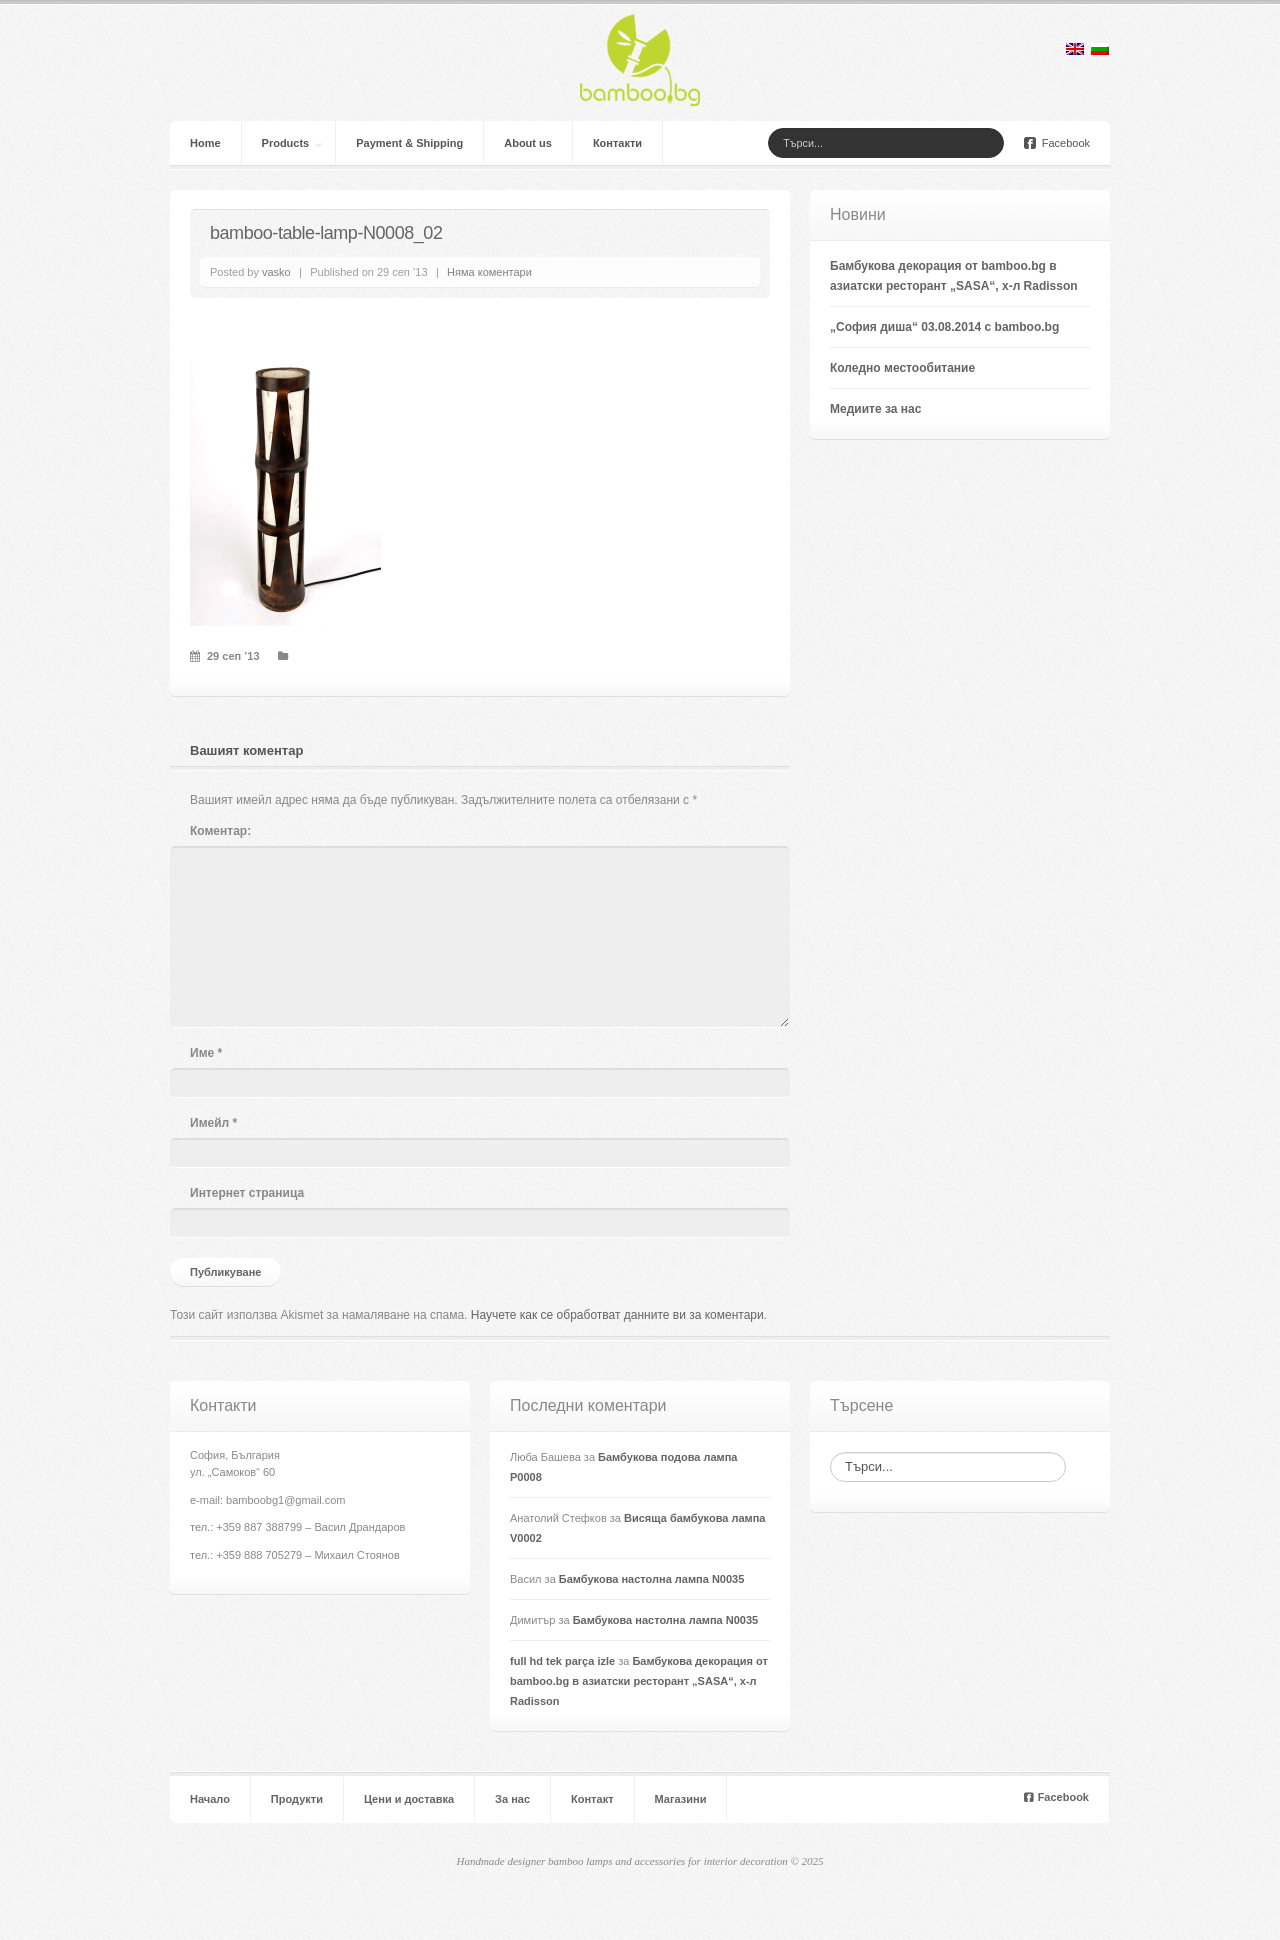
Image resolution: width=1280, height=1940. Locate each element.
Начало (210, 1799)
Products (286, 143)
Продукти (297, 1799)
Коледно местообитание (902, 368)
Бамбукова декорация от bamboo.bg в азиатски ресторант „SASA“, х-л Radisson (639, 1681)
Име (206, 1053)
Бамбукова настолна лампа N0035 (652, 1579)
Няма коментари (489, 272)
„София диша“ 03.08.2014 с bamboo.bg (944, 327)
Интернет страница (247, 1193)
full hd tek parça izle (562, 1661)
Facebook (1057, 143)
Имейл (213, 1123)
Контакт (592, 1799)
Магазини (681, 1799)
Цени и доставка (409, 1799)
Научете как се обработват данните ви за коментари (617, 1315)
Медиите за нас (875, 409)
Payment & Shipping (409, 143)
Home (205, 143)
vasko (276, 272)
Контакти (617, 143)
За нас (512, 1799)
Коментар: (220, 831)
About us (528, 143)
